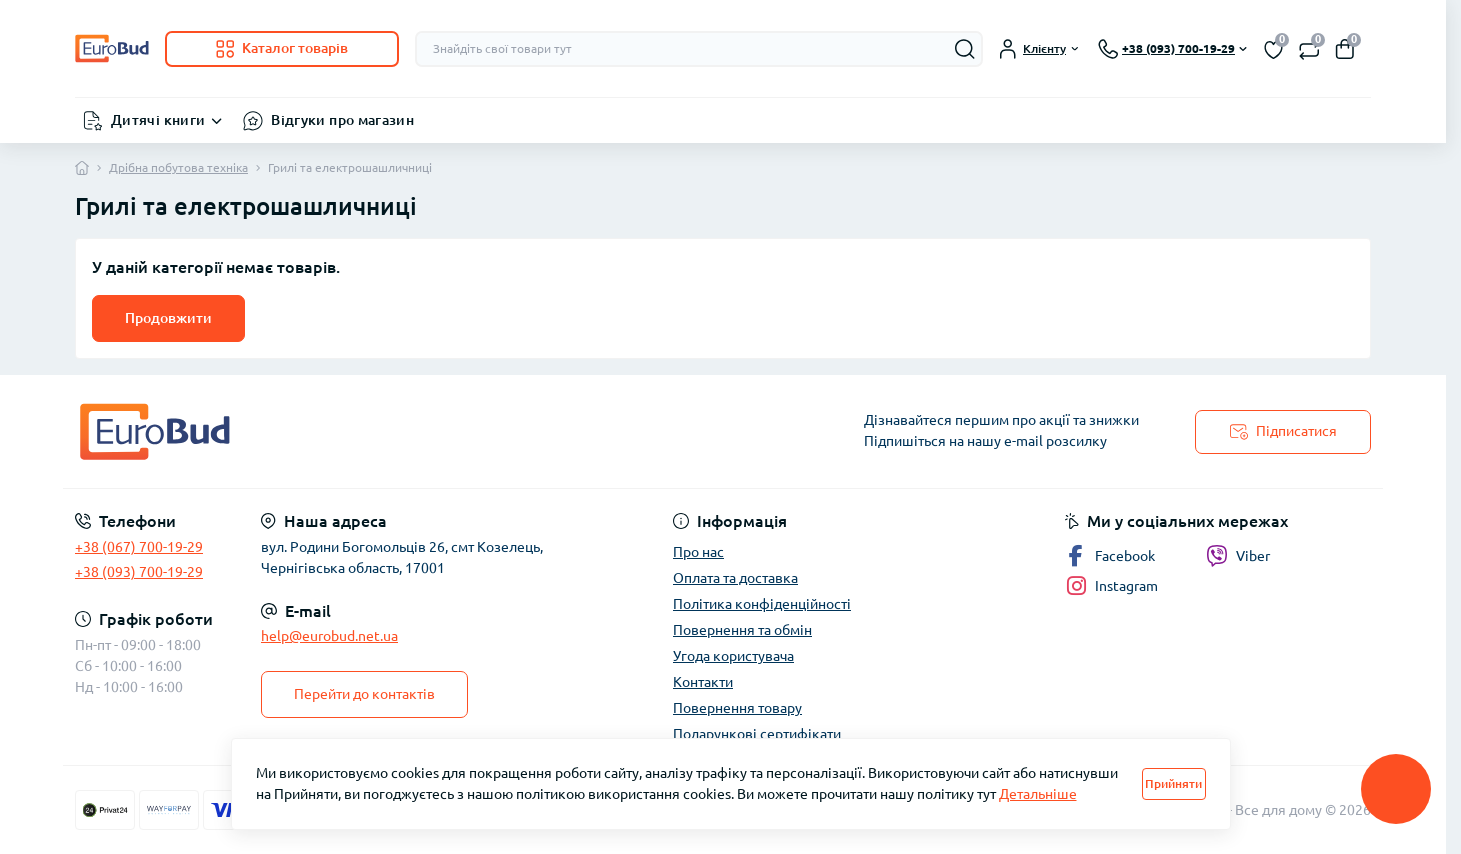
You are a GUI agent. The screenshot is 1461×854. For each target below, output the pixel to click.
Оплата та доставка (735, 578)
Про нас (698, 552)
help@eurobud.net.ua (329, 636)
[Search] (965, 49)
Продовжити (168, 318)
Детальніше (1038, 794)
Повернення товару (737, 708)
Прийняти (1173, 783)
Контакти (703, 682)
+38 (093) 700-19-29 (139, 572)
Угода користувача (733, 656)
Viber (1238, 556)
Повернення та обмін (742, 630)
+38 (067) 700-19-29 (139, 547)
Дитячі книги (158, 120)
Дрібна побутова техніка (178, 167)
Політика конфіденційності (762, 604)
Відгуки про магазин (342, 120)
